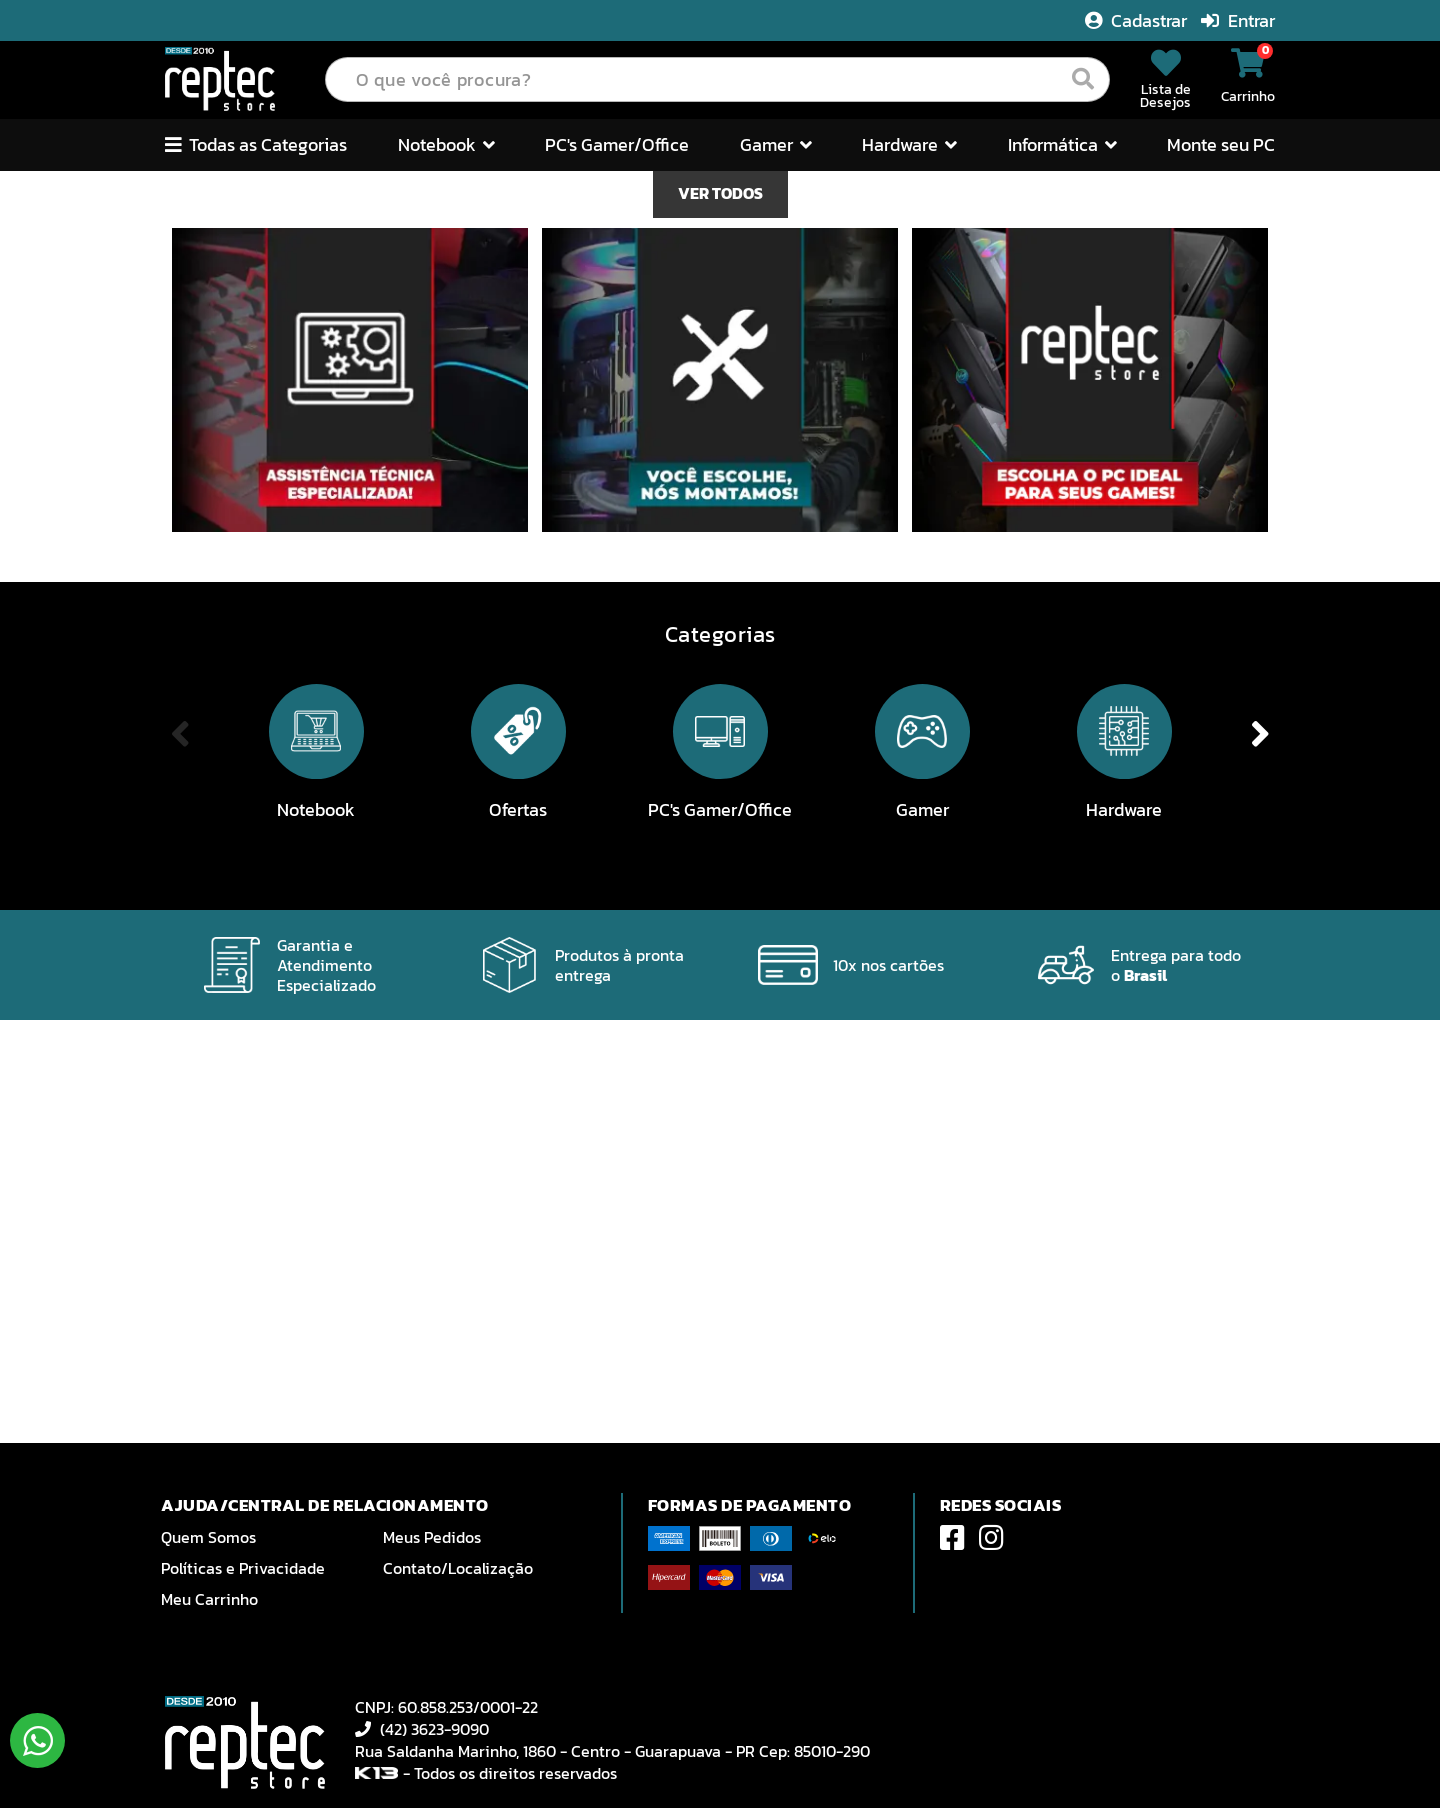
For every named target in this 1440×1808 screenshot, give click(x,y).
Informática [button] (1062, 144)
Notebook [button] (446, 144)
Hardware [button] (909, 144)
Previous (72, 383)
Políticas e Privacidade (243, 1568)
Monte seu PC (1221, 144)
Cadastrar (1138, 20)
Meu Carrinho (209, 1599)
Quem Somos (208, 1537)
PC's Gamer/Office (617, 144)
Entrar (1238, 20)
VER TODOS (720, 617)
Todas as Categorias (256, 144)
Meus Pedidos (432, 1537)
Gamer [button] (776, 144)
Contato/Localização (458, 1568)
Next (1368, 383)
